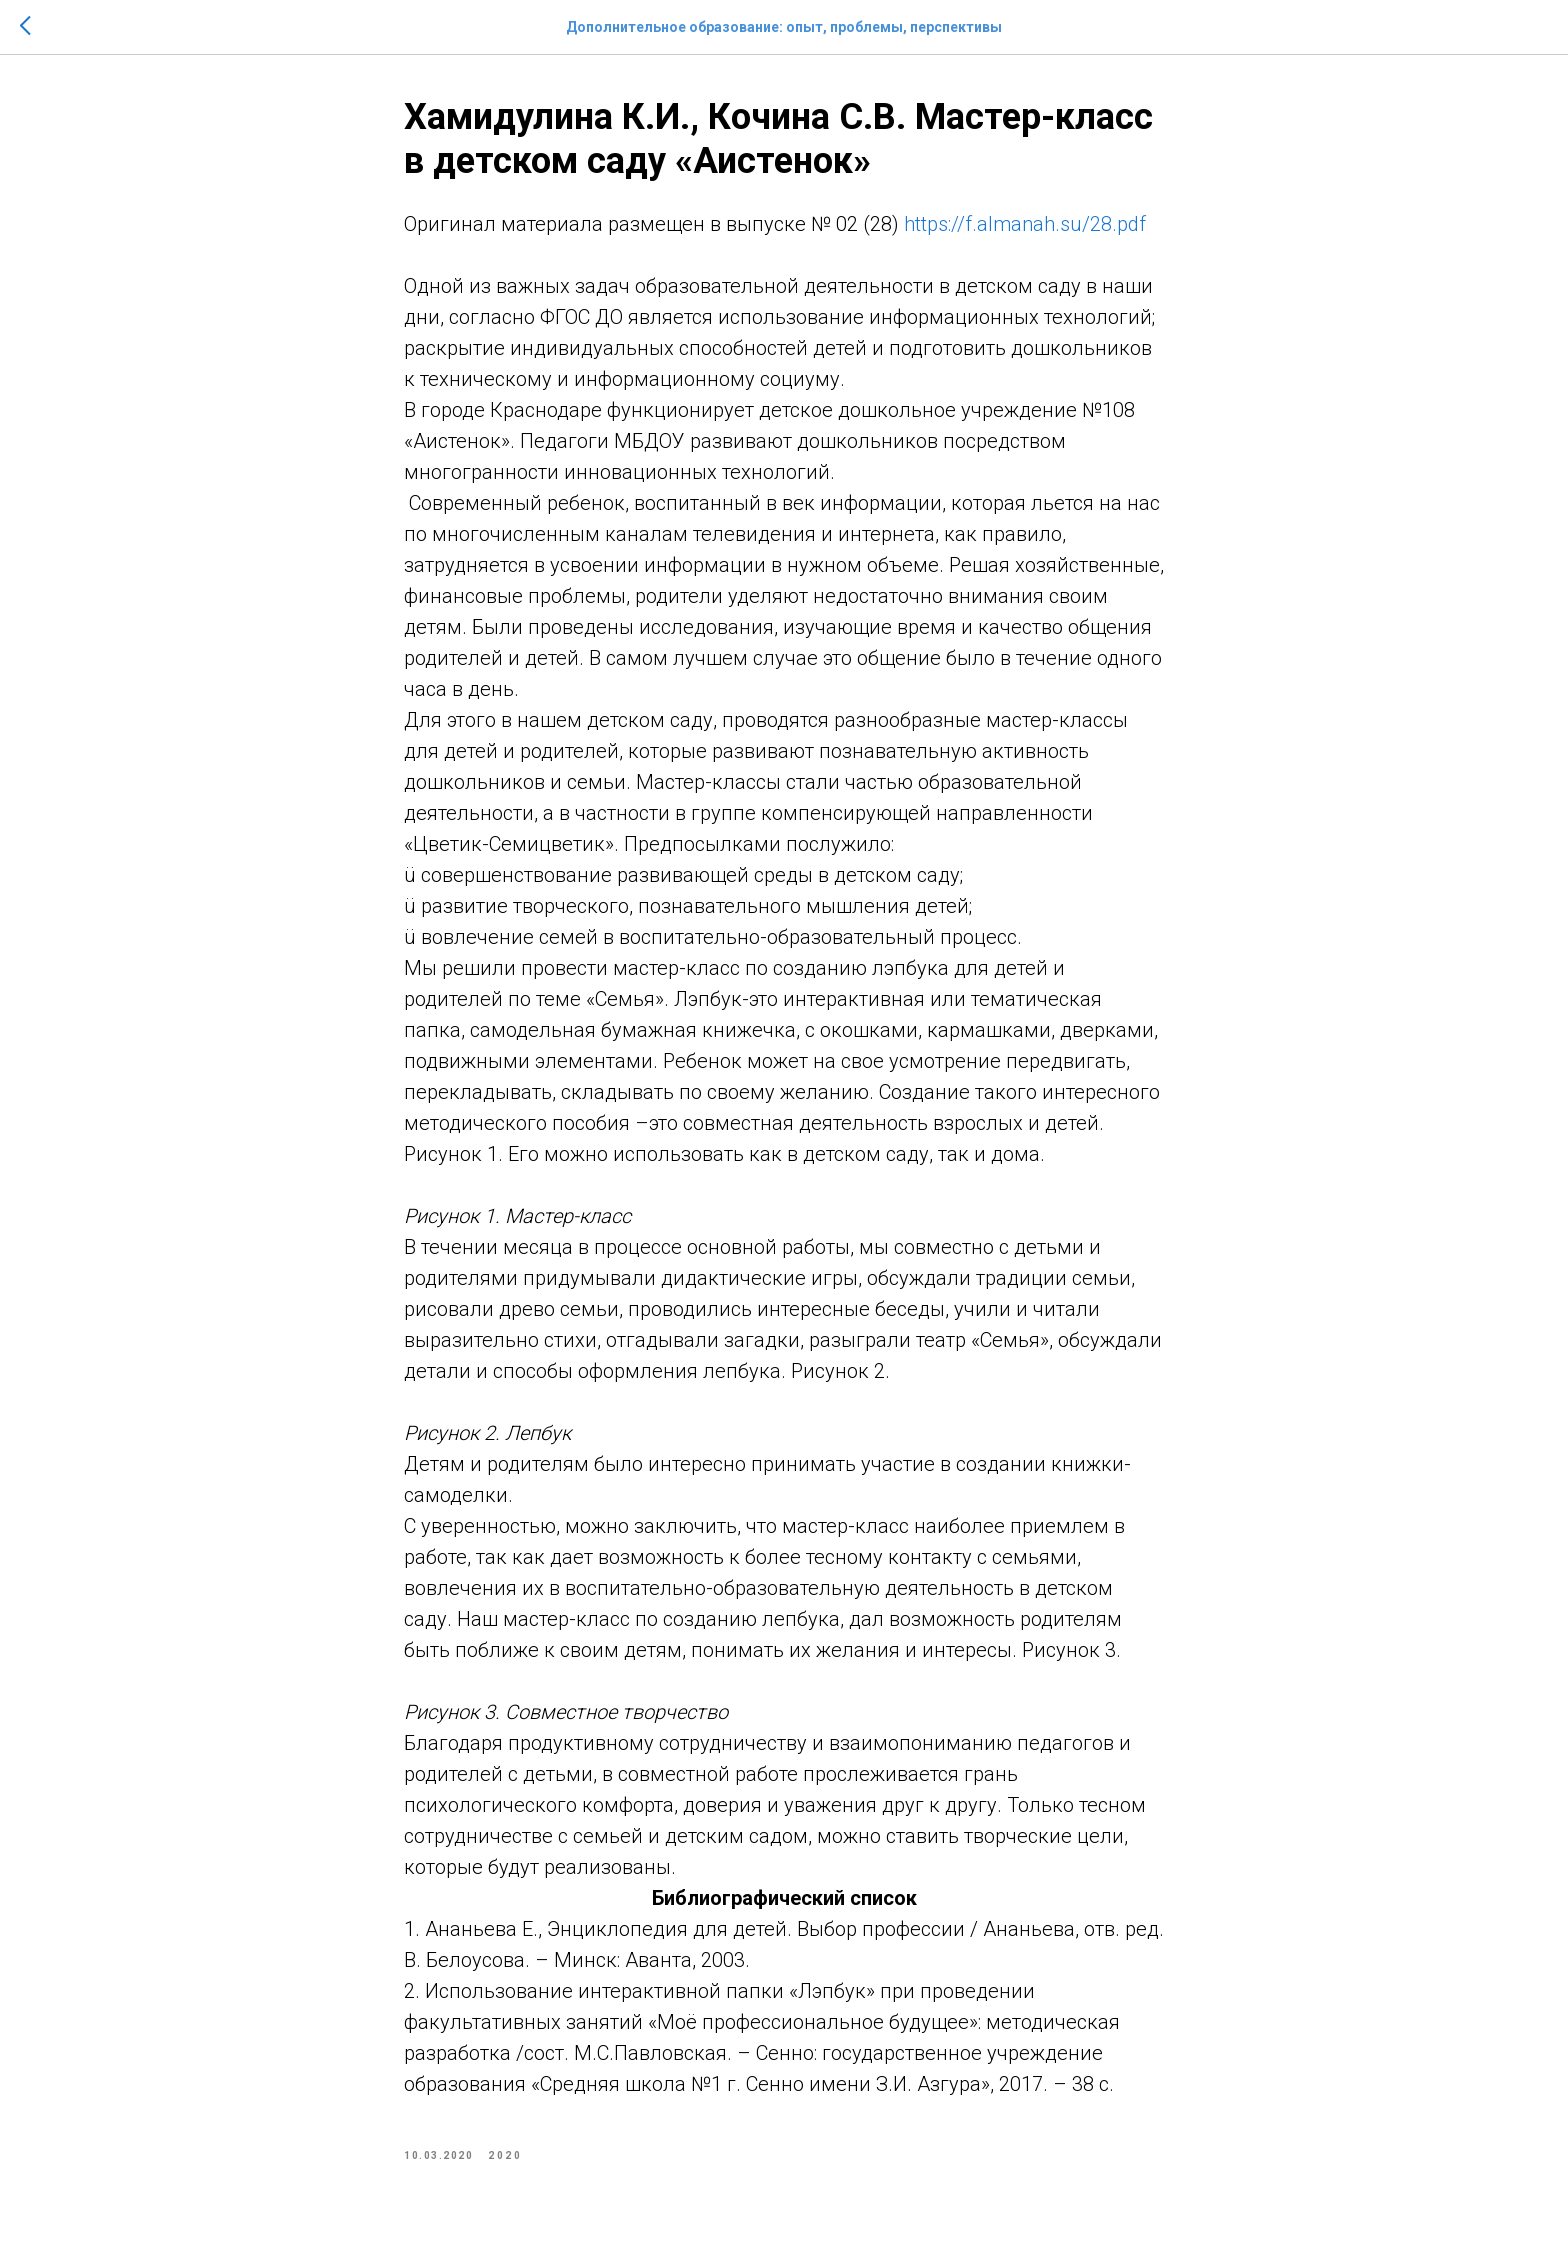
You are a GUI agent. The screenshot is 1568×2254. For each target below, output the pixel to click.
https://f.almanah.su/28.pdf (1025, 224)
